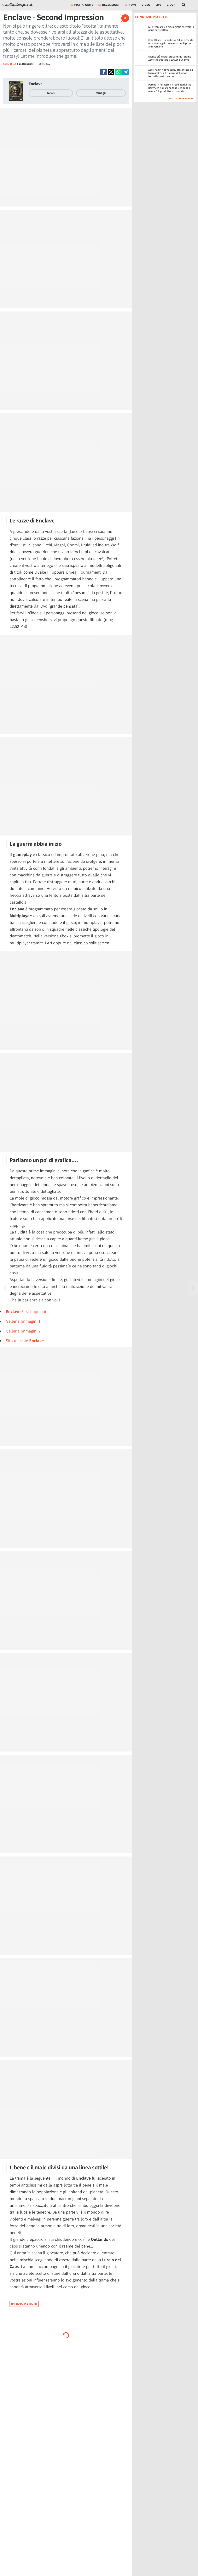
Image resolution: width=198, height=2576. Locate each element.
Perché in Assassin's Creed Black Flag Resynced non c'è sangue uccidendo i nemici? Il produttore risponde (169, 88)
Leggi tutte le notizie (180, 98)
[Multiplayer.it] (17, 5)
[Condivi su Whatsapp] (118, 72)
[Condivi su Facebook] (103, 72)
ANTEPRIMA (9, 63)
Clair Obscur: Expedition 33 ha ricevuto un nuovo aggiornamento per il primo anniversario (171, 43)
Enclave (36, 83)
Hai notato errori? (24, 2303)
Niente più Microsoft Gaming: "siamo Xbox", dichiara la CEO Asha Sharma (169, 58)
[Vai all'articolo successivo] (5, 1288)
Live (158, 5)
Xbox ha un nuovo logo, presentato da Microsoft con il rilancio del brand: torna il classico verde (170, 73)
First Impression (28, 1311)
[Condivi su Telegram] (125, 72)
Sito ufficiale (25, 1340)
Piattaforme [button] (82, 5)
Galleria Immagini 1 (23, 1321)
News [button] (131, 5)
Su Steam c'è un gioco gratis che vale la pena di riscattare (171, 28)
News (51, 93)
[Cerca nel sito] (183, 5)
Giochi (172, 5)
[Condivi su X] (111, 72)
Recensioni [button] (108, 5)
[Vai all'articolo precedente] (193, 1288)
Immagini (101, 93)
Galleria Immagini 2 (23, 1331)
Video (146, 5)
